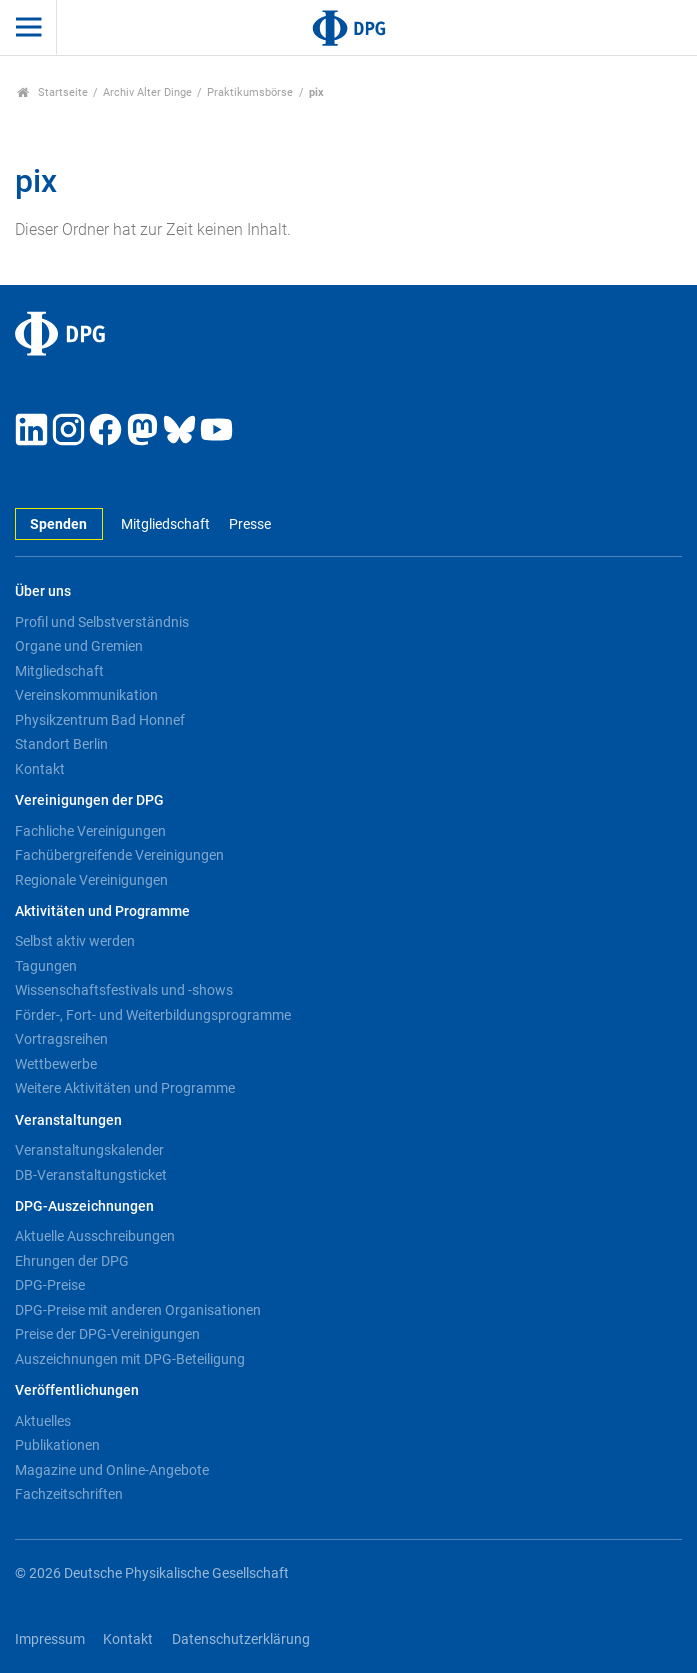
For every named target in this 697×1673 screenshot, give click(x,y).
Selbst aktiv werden (75, 941)
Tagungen (46, 966)
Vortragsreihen (61, 1039)
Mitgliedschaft (165, 524)
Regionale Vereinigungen (91, 880)
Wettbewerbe (56, 1064)
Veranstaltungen (68, 1120)
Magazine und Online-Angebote (112, 1470)
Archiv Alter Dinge (147, 92)
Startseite (52, 92)
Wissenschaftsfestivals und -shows (124, 990)
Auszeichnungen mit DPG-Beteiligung (130, 1359)
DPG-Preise (50, 1285)
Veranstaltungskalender (89, 1150)
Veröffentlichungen (77, 1390)
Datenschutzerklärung (241, 1639)
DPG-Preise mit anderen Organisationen (138, 1310)
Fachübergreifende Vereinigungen (119, 855)
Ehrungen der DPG (72, 1261)
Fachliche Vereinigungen (90, 831)
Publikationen (57, 1445)
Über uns (43, 591)
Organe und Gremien (79, 646)
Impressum (50, 1639)
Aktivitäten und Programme (102, 911)
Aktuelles (43, 1421)
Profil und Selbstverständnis (102, 622)
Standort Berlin (61, 744)
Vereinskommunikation (86, 695)
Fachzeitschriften (69, 1494)
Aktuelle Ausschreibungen (95, 1236)
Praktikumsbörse (250, 92)
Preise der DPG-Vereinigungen (107, 1334)
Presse (250, 524)
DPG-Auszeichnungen (84, 1206)
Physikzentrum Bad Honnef (100, 720)
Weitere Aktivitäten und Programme (125, 1088)
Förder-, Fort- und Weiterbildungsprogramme (153, 1015)
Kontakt (40, 769)
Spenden (58, 524)
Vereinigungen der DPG (89, 800)
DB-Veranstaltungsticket (91, 1175)
